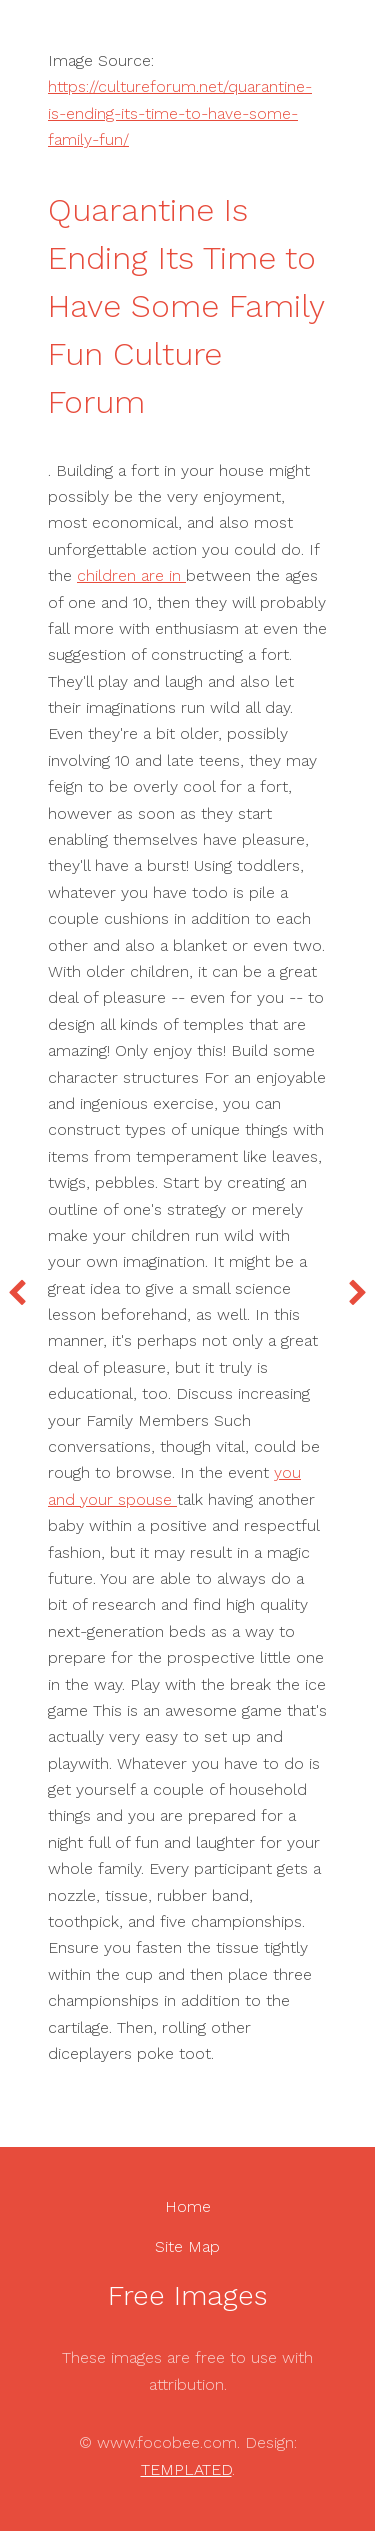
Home (188, 2206)
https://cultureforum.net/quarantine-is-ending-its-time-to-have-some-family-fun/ (180, 113)
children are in (131, 575)
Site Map (187, 2246)
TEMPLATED (186, 2469)
